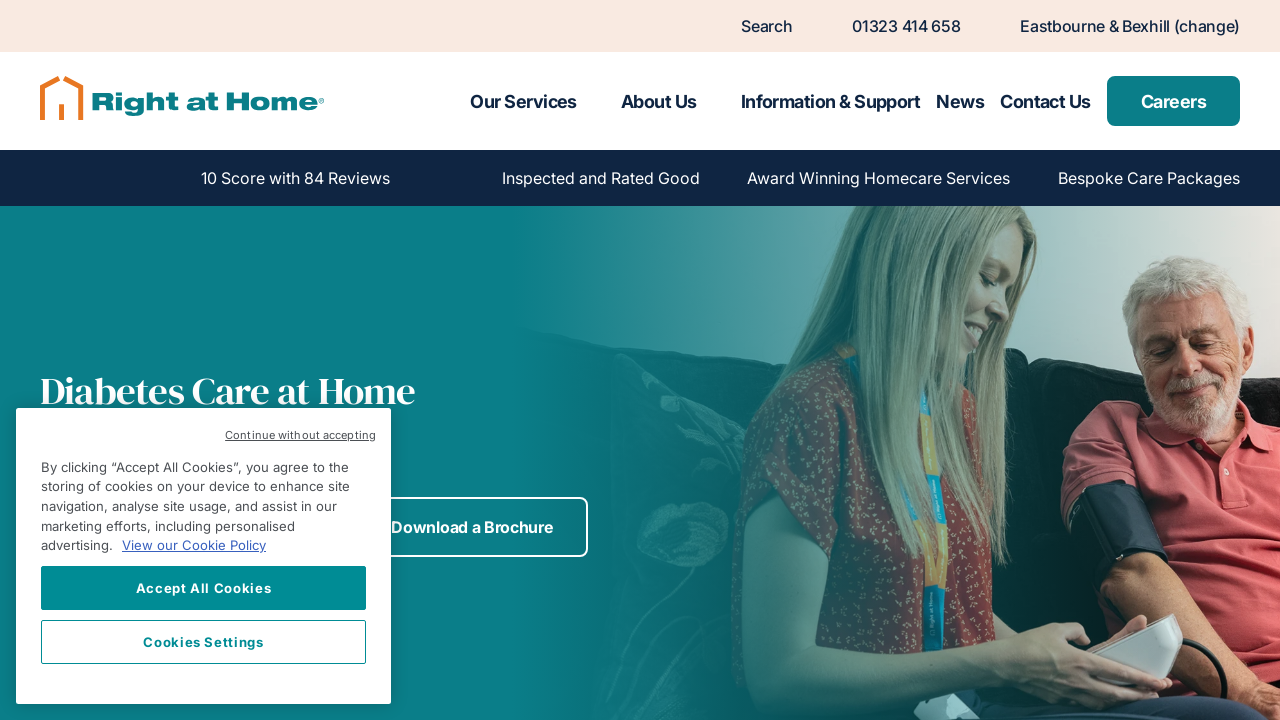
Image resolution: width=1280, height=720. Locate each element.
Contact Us (1045, 101)
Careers (1173, 101)
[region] (203, 556)
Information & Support (831, 101)
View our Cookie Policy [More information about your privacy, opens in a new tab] (194, 545)
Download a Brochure (471, 527)
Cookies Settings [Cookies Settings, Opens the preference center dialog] (203, 642)
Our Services (523, 101)
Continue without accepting (300, 435)
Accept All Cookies (204, 588)
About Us (659, 101)
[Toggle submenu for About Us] (715, 101)
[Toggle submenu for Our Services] (595, 101)
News (960, 101)
